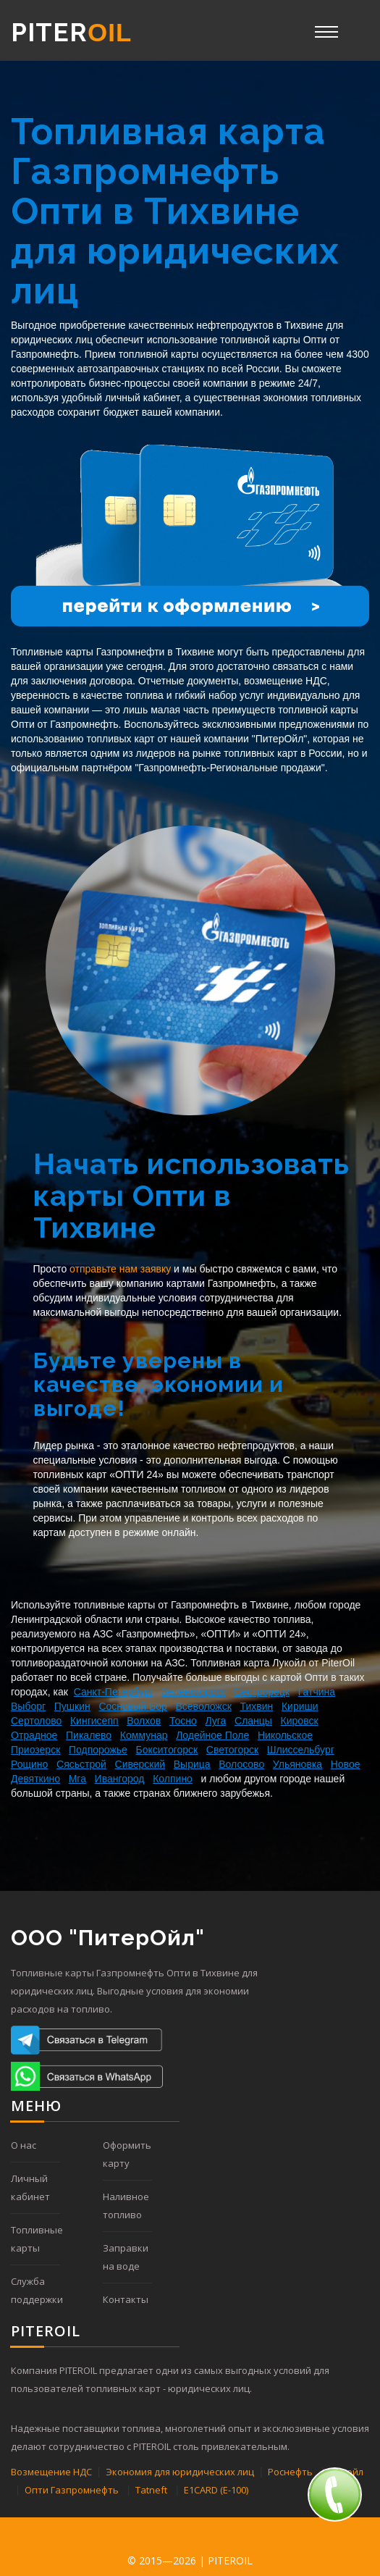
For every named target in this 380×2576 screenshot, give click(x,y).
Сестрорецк (262, 1692)
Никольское (285, 1735)
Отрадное (34, 1735)
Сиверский (140, 1764)
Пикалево (88, 1735)
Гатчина (316, 1692)
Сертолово (36, 1721)
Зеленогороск (193, 1692)
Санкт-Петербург (113, 1692)
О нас (23, 2145)
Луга (215, 1721)
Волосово (241, 1764)
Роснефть (290, 2471)
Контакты (125, 2299)
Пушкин (72, 1706)
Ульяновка (297, 1764)
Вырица (192, 1764)
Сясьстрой (81, 1764)
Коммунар (144, 1735)
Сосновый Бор (132, 1706)
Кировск (299, 1721)
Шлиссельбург (300, 1749)
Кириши (300, 1706)
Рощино (29, 1764)
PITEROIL (230, 2560)
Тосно (183, 1721)
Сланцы (253, 1721)
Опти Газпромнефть (72, 2489)
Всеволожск (204, 1706)
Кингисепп (94, 1721)
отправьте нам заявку (120, 1269)
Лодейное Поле (212, 1735)
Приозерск (35, 1749)
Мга (77, 1778)
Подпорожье (98, 1749)
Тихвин (257, 1706)
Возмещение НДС (51, 2471)
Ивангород (120, 1778)
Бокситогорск (167, 1749)
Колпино (173, 1778)
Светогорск (232, 1749)
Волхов (144, 1721)
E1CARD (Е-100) (216, 2489)
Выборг (28, 1706)
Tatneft (151, 2489)
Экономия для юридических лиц (180, 2471)
